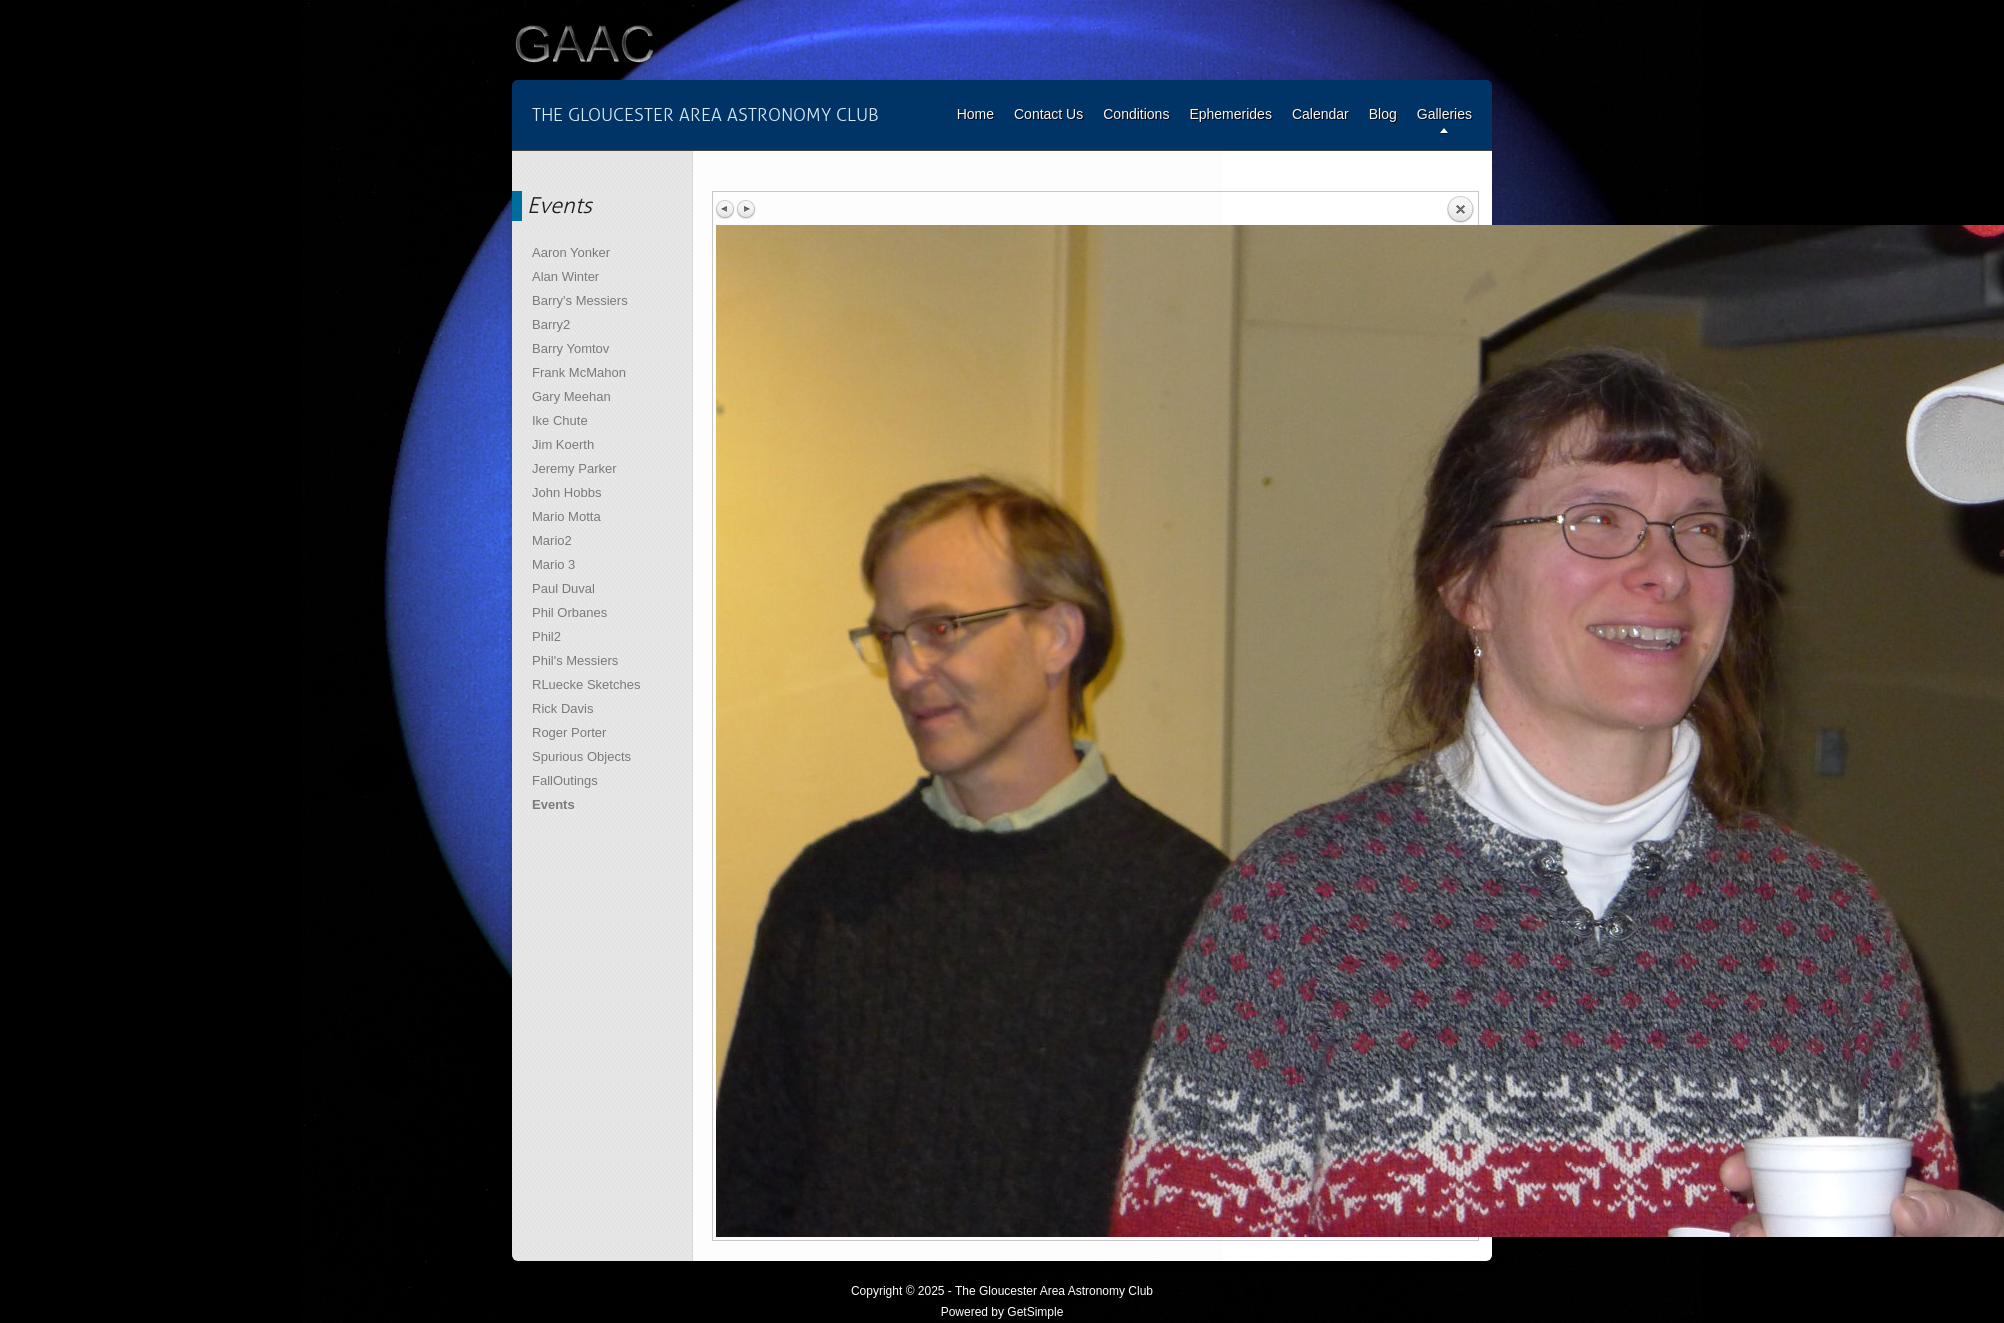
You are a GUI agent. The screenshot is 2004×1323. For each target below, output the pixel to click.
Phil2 (546, 636)
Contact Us (1048, 114)
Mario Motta (566, 516)
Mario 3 (553, 564)
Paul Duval (563, 588)
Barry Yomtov (570, 348)
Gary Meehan (571, 396)
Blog (1383, 114)
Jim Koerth (563, 444)
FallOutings (565, 780)
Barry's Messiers (580, 300)
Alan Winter (565, 276)
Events (553, 804)
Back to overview (1460, 210)
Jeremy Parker (574, 468)
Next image (746, 209)
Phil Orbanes (569, 612)
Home (975, 114)
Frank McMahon (579, 372)
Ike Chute (560, 420)
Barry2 (551, 324)
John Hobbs (566, 492)
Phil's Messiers (575, 660)
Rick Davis (562, 708)
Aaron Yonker (571, 252)
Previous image (726, 209)
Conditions (1136, 114)
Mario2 (552, 540)
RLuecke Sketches (586, 684)
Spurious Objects (581, 756)
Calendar (1320, 114)
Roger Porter (569, 732)
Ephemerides (1230, 114)
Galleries (1444, 114)
